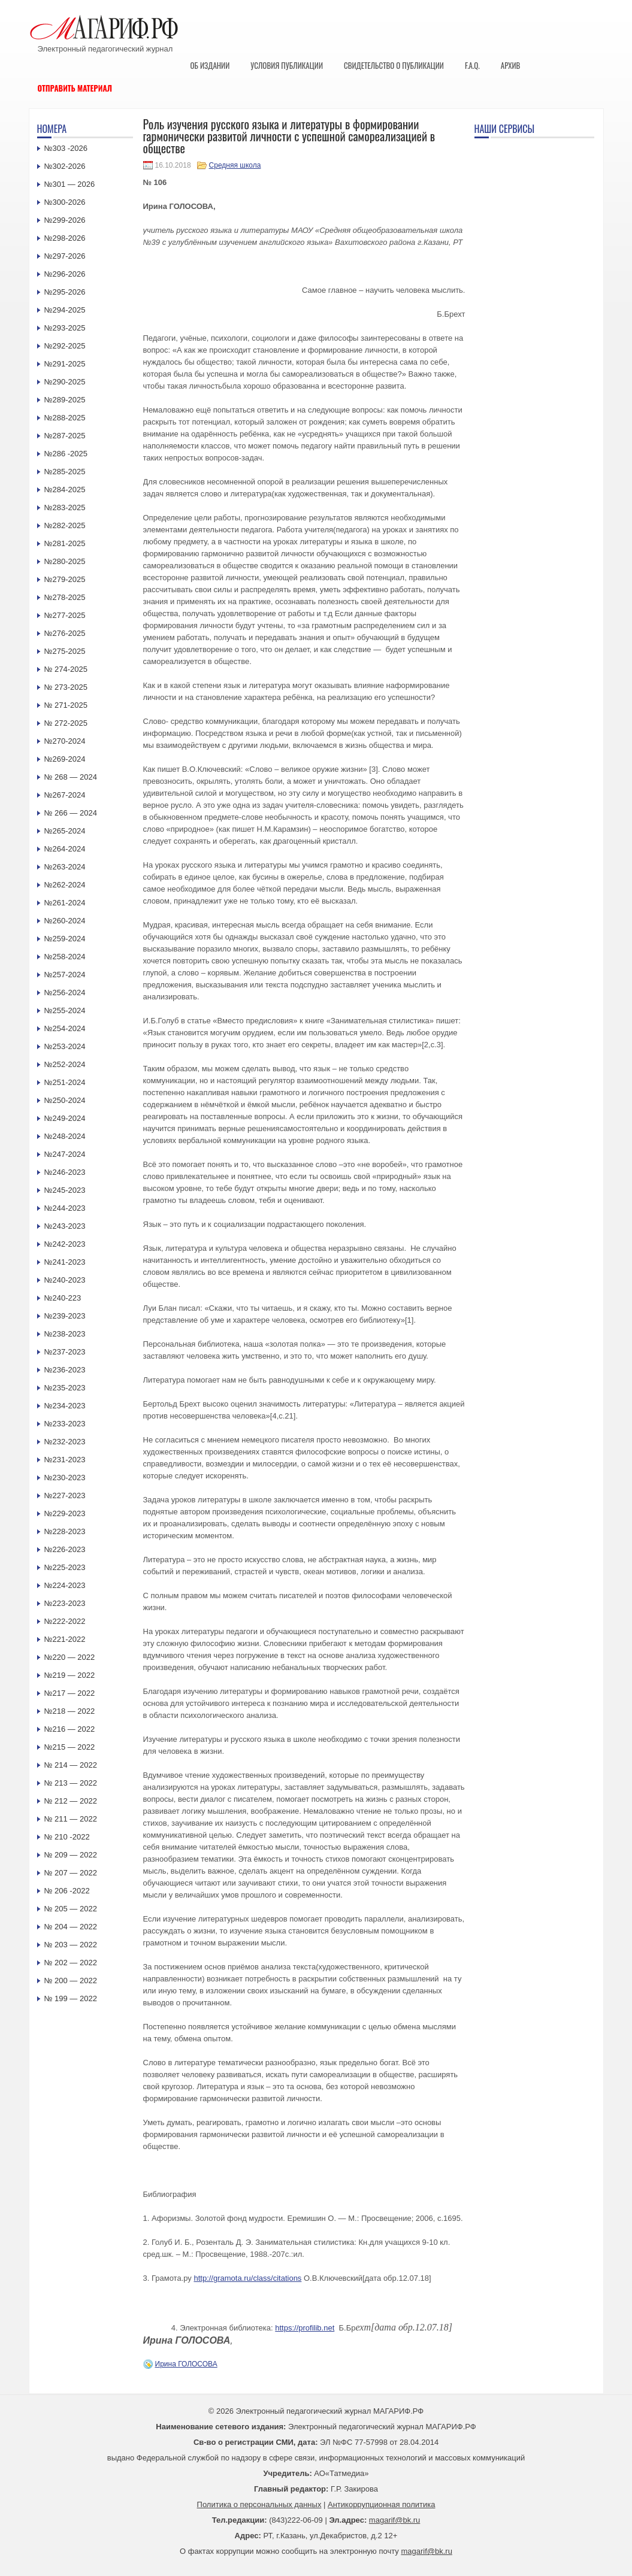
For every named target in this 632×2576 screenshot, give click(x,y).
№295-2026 (65, 291)
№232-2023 (65, 1441)
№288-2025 (65, 417)
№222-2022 (65, 1621)
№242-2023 (65, 1243)
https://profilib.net (304, 2327)
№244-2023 (65, 1208)
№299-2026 (65, 220)
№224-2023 (65, 1585)
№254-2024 (65, 1028)
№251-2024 (65, 1082)
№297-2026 (65, 255)
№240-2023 (65, 1279)
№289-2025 (65, 399)
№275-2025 (65, 651)
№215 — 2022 (69, 1746)
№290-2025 (65, 381)
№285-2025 (65, 471)
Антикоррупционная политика (381, 2504)
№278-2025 (65, 597)
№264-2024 (65, 848)
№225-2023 (65, 1567)
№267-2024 (65, 794)
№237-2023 (65, 1351)
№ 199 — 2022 (70, 1998)
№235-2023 (65, 1387)
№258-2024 (65, 956)
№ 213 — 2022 (70, 1782)
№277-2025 (65, 615)
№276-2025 (65, 633)
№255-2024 (65, 1010)
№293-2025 (65, 327)
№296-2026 (65, 273)
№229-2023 (65, 1513)
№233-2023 (65, 1423)
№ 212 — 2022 (70, 1800)
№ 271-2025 (66, 705)
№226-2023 (65, 1549)
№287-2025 (65, 435)
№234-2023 (65, 1405)
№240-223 (62, 1297)
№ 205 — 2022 (70, 1908)
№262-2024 (65, 884)
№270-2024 (65, 741)
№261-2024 (65, 902)
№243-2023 (65, 1226)
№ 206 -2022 (67, 1890)
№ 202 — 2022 (70, 1962)
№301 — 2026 (69, 184)
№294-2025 (65, 309)
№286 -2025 (66, 453)
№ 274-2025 (66, 669)
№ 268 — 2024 (70, 776)
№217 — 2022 (69, 1693)
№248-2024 (65, 1136)
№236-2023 (65, 1369)
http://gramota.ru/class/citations (247, 2278)
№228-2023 (65, 1531)
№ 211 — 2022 (70, 1818)
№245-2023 (65, 1190)
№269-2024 (65, 758)
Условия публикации (286, 65)
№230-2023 (65, 1477)
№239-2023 (65, 1315)
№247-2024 (65, 1154)
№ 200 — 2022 (70, 1980)
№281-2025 (65, 543)
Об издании (210, 65)
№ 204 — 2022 (70, 1926)
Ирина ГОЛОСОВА (186, 2364)
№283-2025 (65, 507)
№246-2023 (65, 1172)
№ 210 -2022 (67, 1836)
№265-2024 (65, 830)
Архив (511, 65)
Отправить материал (75, 88)
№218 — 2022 (69, 1711)
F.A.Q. (472, 65)
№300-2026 (65, 202)
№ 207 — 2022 (70, 1872)
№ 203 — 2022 (70, 1944)
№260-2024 (65, 920)
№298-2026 (65, 238)
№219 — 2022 (69, 1675)
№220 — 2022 (69, 1657)
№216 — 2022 (69, 1729)
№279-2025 (65, 579)
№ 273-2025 (66, 687)
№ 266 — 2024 (70, 812)
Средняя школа (235, 165)
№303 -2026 (66, 148)
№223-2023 (65, 1603)
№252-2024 (65, 1064)
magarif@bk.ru (394, 2520)
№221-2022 (65, 1639)
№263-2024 (65, 866)
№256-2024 (65, 992)
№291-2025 (65, 363)
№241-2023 (65, 1261)
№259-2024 (65, 938)
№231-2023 (65, 1459)
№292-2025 (65, 345)
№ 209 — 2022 (70, 1854)
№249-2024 (65, 1118)
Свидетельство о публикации (394, 65)
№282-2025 (65, 525)
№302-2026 (65, 166)
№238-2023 (65, 1333)
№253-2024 (65, 1046)
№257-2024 (65, 974)
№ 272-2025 (66, 723)
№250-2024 (65, 1100)
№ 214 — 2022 (70, 1764)
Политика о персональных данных (259, 2504)
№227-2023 (65, 1495)
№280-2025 (65, 561)
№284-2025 (65, 489)
